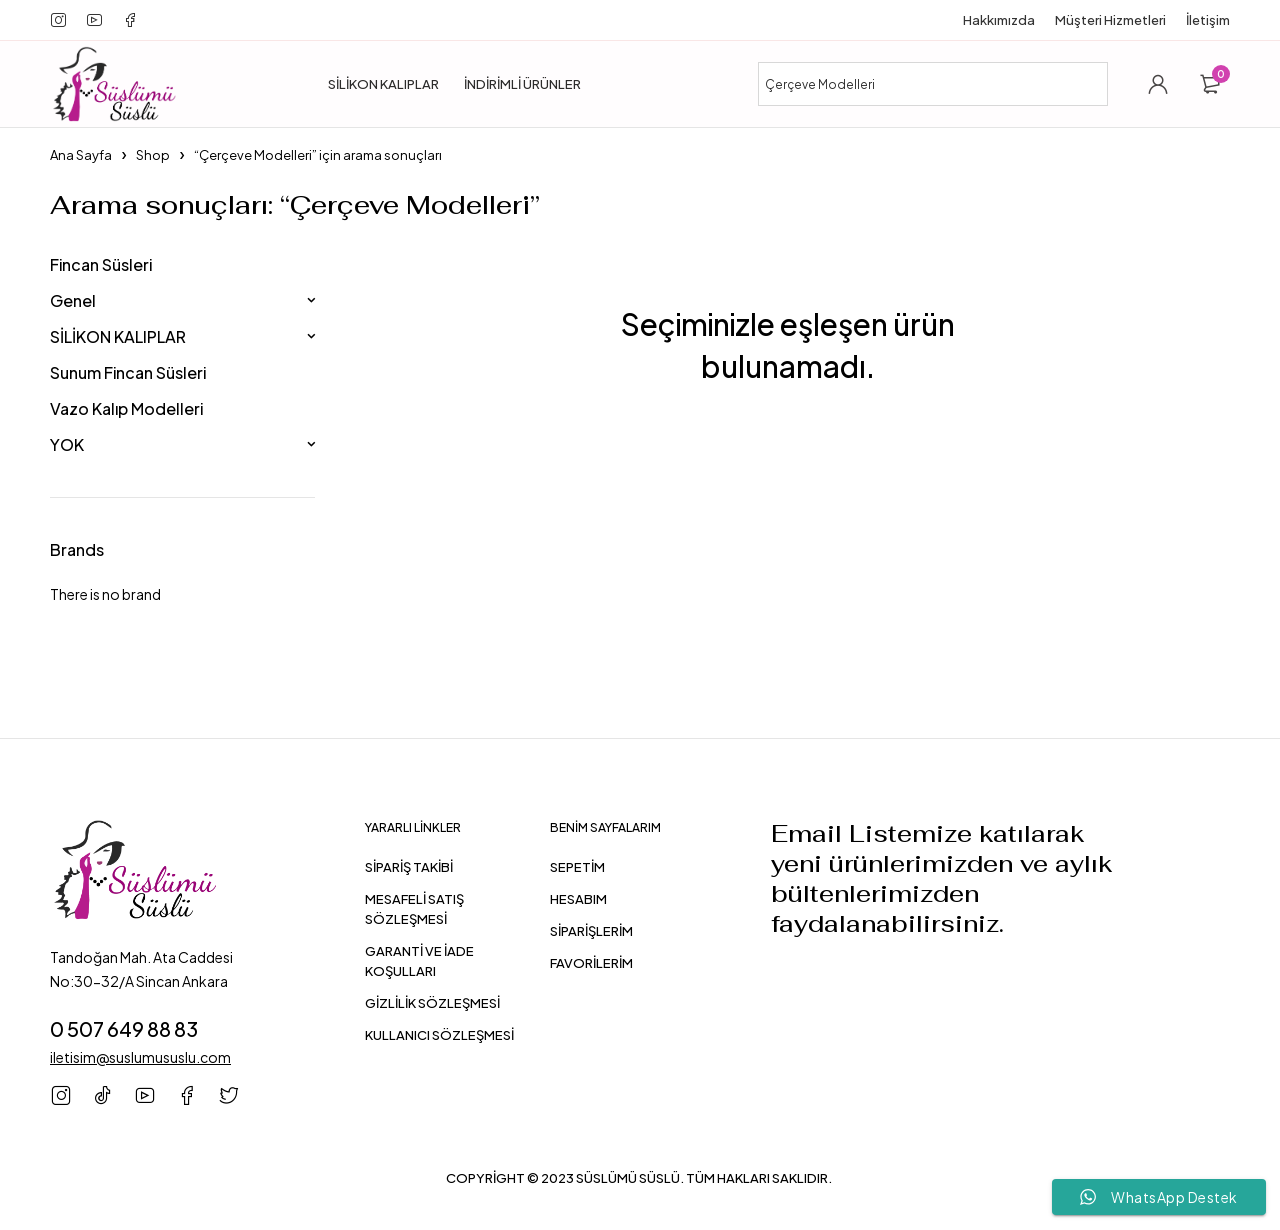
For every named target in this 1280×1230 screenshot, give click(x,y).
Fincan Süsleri (101, 264)
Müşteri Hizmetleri (1110, 20)
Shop (153, 155)
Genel (73, 300)
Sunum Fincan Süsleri (128, 372)
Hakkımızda (999, 20)
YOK (67, 444)
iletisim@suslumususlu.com (140, 1057)
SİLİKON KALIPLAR (118, 336)
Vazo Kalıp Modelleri (126, 408)
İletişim (1208, 20)
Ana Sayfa (81, 155)
